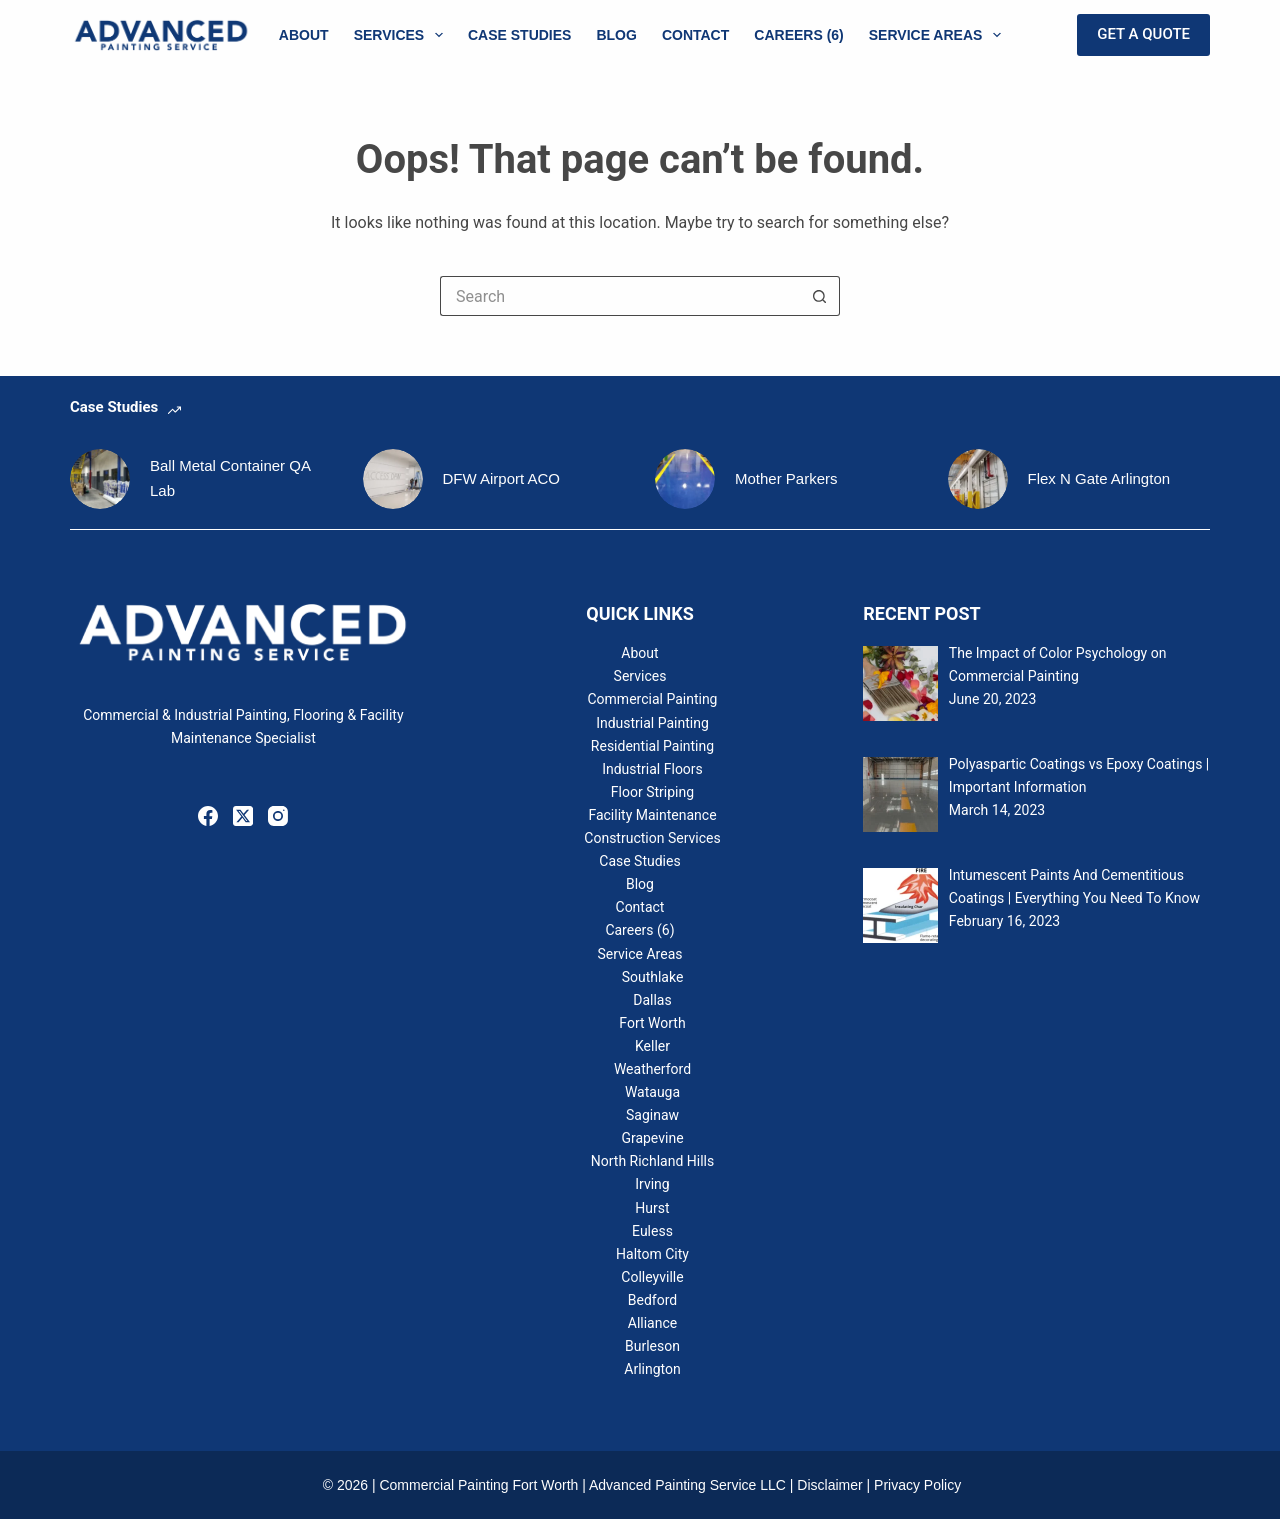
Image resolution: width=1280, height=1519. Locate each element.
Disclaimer (829, 1485)
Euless (652, 1231)
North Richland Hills (652, 1161)
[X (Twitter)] (243, 816)
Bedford (652, 1300)
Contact (695, 35)
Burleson (652, 1346)
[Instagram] (278, 816)
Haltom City (652, 1254)
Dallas (652, 1000)
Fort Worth (652, 1023)
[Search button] (820, 296)
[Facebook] (208, 816)
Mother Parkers (786, 478)
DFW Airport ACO (502, 478)
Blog (616, 35)
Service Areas (939, 35)
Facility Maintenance (652, 815)
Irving (652, 1184)
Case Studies (519, 35)
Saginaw (652, 1115)
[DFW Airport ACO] (393, 479)
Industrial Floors (652, 769)
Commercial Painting (652, 699)
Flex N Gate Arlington (1099, 478)
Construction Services (652, 838)
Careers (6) (798, 35)
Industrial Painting (652, 723)
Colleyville (652, 1277)
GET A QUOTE (1143, 34)
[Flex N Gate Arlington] (978, 479)
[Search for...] (620, 296)
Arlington (652, 1369)
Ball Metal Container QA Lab (230, 478)
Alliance (652, 1323)
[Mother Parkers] (685, 479)
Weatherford (652, 1069)
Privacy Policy (917, 1485)
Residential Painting (652, 746)
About (304, 35)
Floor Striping (652, 792)
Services (402, 35)
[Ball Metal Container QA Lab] (100, 479)
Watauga (652, 1092)
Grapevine (652, 1138)
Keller (652, 1046)
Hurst (652, 1208)
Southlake (653, 977)
